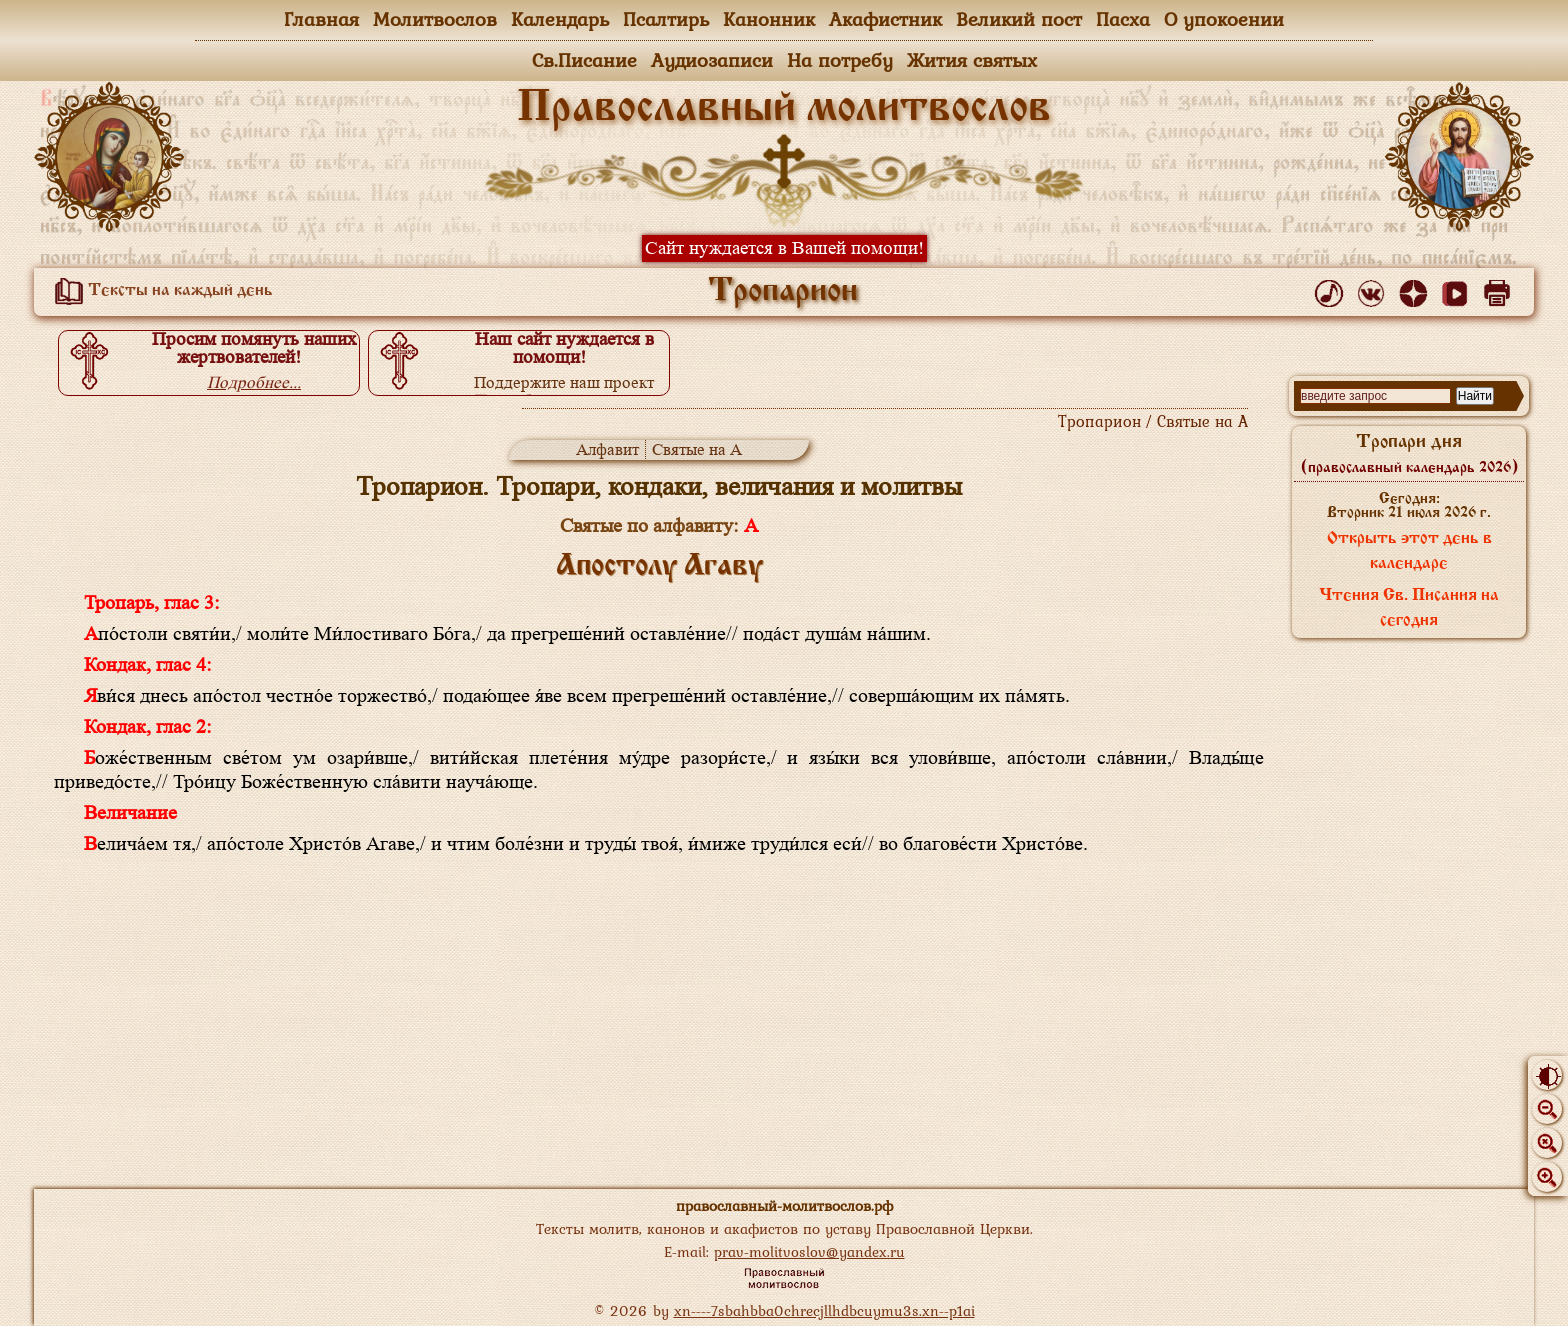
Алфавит (607, 449)
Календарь (560, 19)
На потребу (840, 60)
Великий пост (1019, 19)
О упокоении (1224, 19)
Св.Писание (584, 60)
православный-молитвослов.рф (784, 1205)
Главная (321, 19)
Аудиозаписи (712, 60)
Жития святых (972, 60)
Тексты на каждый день (160, 291)
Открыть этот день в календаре (1409, 551)
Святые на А (697, 449)
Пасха (1123, 19)
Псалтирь (666, 19)
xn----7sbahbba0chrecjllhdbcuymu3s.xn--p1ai (824, 1310)
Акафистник (885, 19)
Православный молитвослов (784, 109)
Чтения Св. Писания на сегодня (1409, 608)
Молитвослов (435, 19)
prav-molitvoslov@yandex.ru (809, 1251)
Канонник (769, 19)
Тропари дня (1409, 454)
